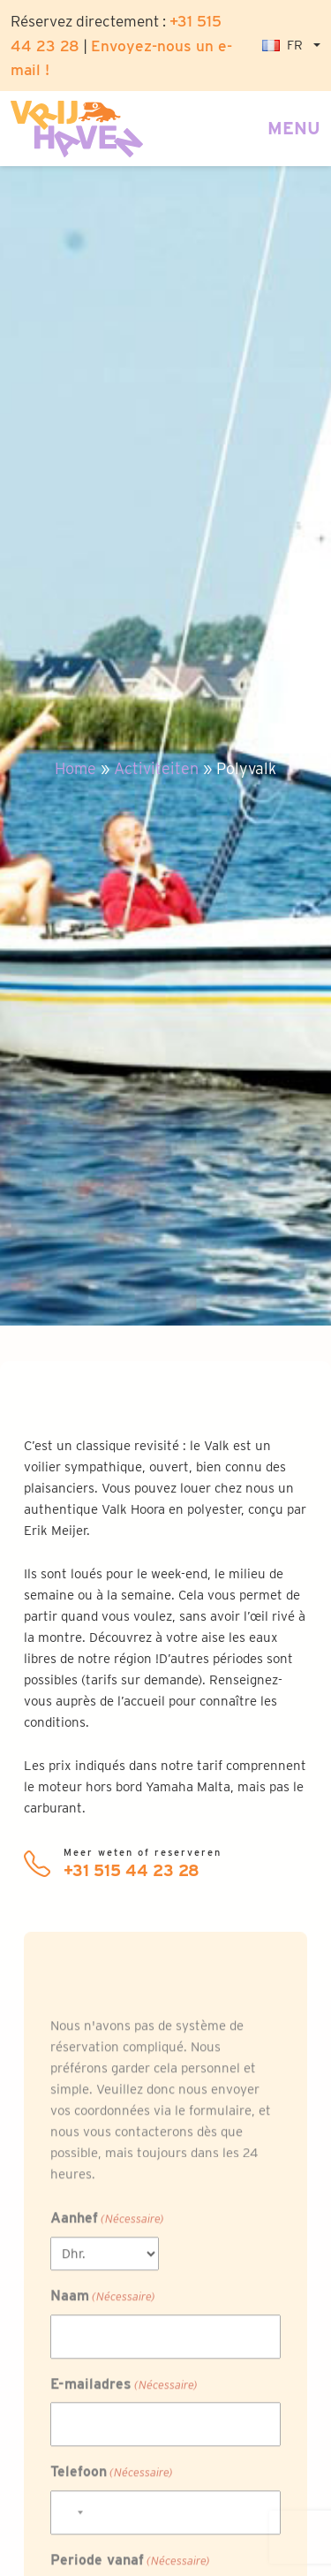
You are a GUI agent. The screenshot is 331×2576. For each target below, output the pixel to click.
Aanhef (107, 2230)
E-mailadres (124, 2395)
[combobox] (69, 2523)
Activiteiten (156, 768)
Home (75, 768)
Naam (102, 2307)
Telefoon (111, 2483)
